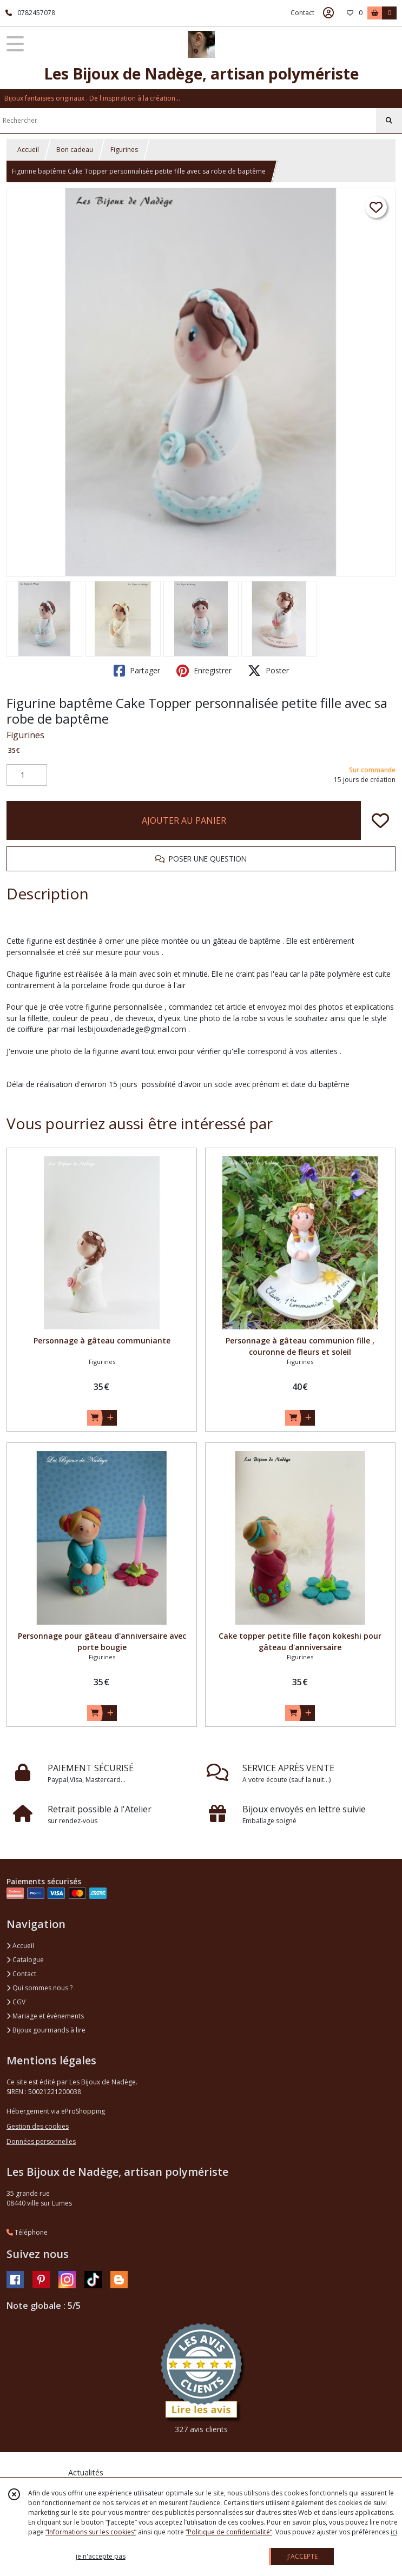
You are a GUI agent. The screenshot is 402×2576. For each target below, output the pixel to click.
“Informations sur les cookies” (90, 2532)
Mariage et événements (45, 2016)
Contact (302, 12)
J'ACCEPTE (302, 2556)
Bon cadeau (74, 149)
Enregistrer (204, 670)
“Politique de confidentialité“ (229, 2532)
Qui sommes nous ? (39, 1987)
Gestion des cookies (37, 2126)
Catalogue (25, 1959)
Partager (137, 670)
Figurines (124, 149)
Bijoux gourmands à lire (45, 2030)
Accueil (28, 149)
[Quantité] (26, 775)
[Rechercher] (389, 120)
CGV (15, 2002)
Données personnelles (41, 2141)
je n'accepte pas (101, 2556)
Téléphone (27, 2232)
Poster (268, 670)
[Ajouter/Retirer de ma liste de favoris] (380, 820)
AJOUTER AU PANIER (184, 820)
